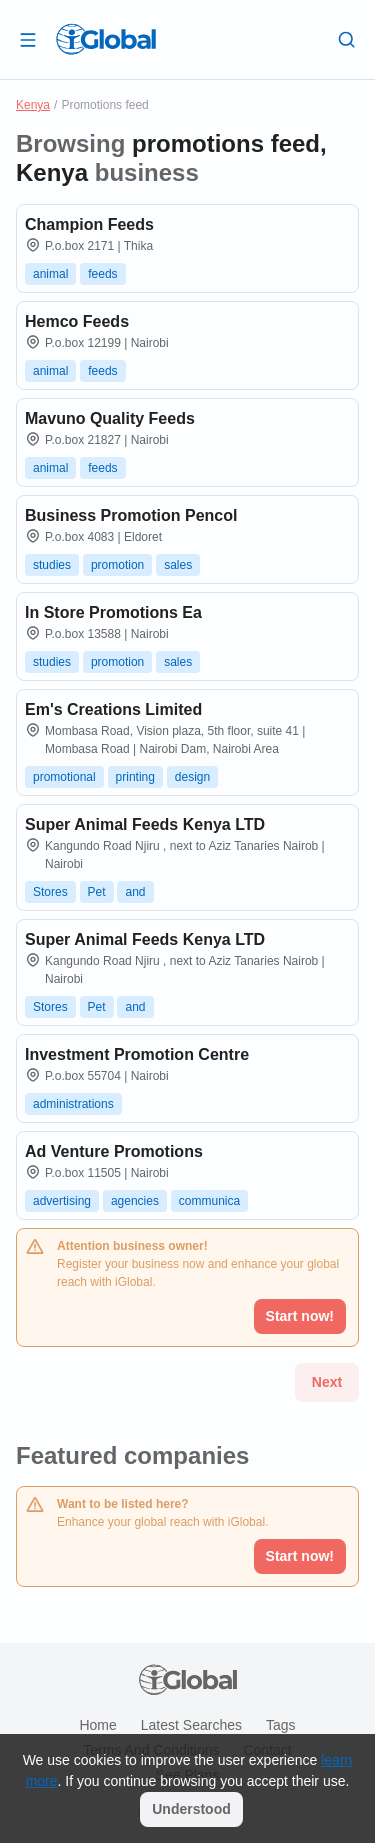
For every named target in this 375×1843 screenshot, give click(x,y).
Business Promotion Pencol (131, 515)
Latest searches (191, 1725)
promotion (117, 565)
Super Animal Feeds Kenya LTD (145, 824)
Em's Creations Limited (113, 709)
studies (52, 565)
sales (178, 565)
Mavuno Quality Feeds (110, 418)
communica (209, 1201)
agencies (135, 1201)
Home (97, 1725)
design (192, 777)
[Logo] (106, 39)
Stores (50, 892)
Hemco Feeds (77, 321)
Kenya (33, 105)
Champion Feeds (89, 224)
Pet (97, 892)
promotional (64, 777)
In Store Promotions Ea (113, 612)
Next (327, 1382)
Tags (281, 1725)
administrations (73, 1104)
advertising (62, 1201)
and (135, 892)
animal (50, 274)
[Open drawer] (28, 39)
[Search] (347, 39)
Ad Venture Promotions (114, 1151)
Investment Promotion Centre (137, 1054)
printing (135, 777)
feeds (102, 274)
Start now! (300, 1556)
